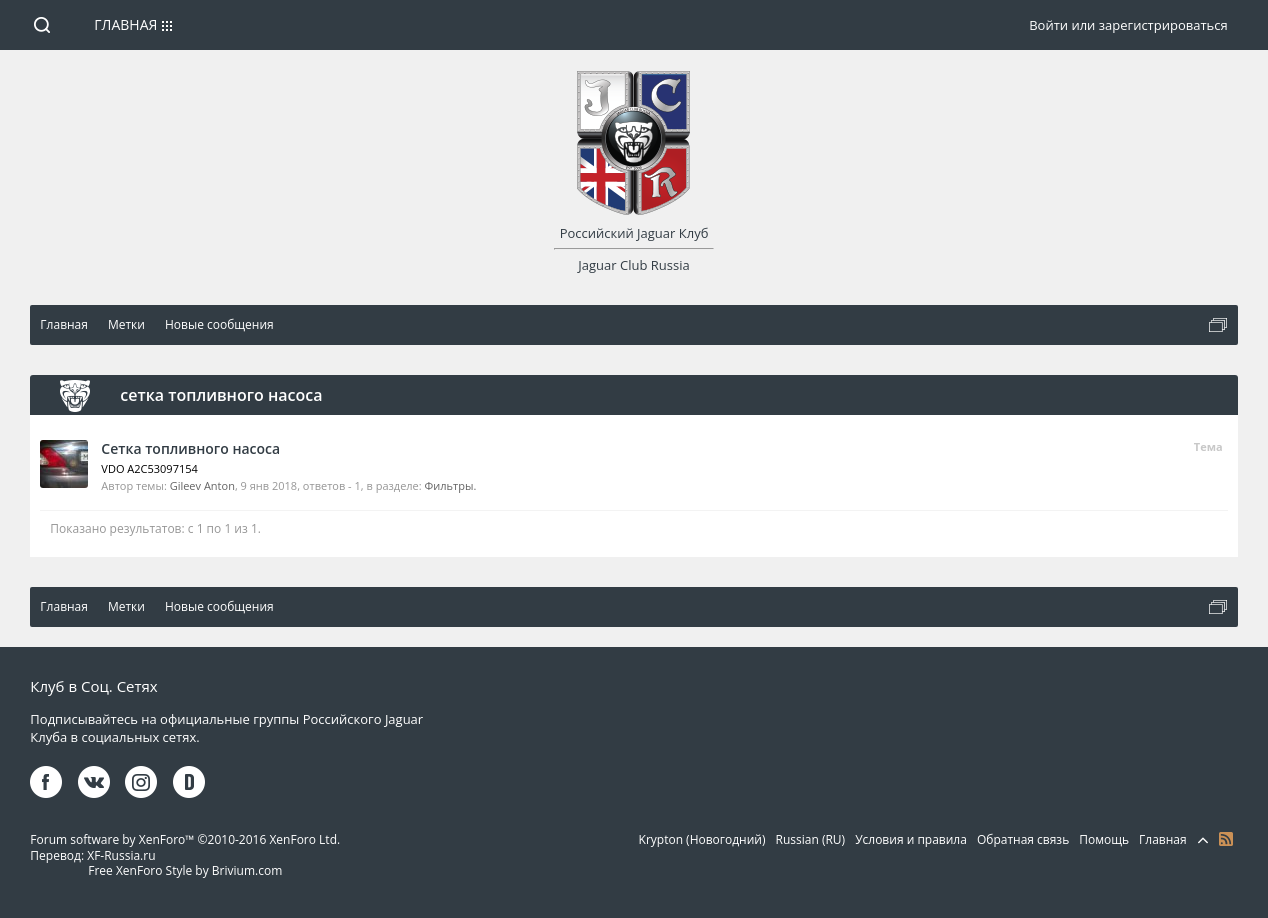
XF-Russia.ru (121, 855)
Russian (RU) (811, 839)
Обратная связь (1023, 839)
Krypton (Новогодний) (702, 839)
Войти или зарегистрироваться (1128, 25)
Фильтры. (451, 485)
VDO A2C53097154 (149, 468)
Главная (125, 24)
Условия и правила (911, 839)
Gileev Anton (202, 485)
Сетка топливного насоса (190, 448)
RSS (1226, 839)
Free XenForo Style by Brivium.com (185, 870)
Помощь (1104, 839)
